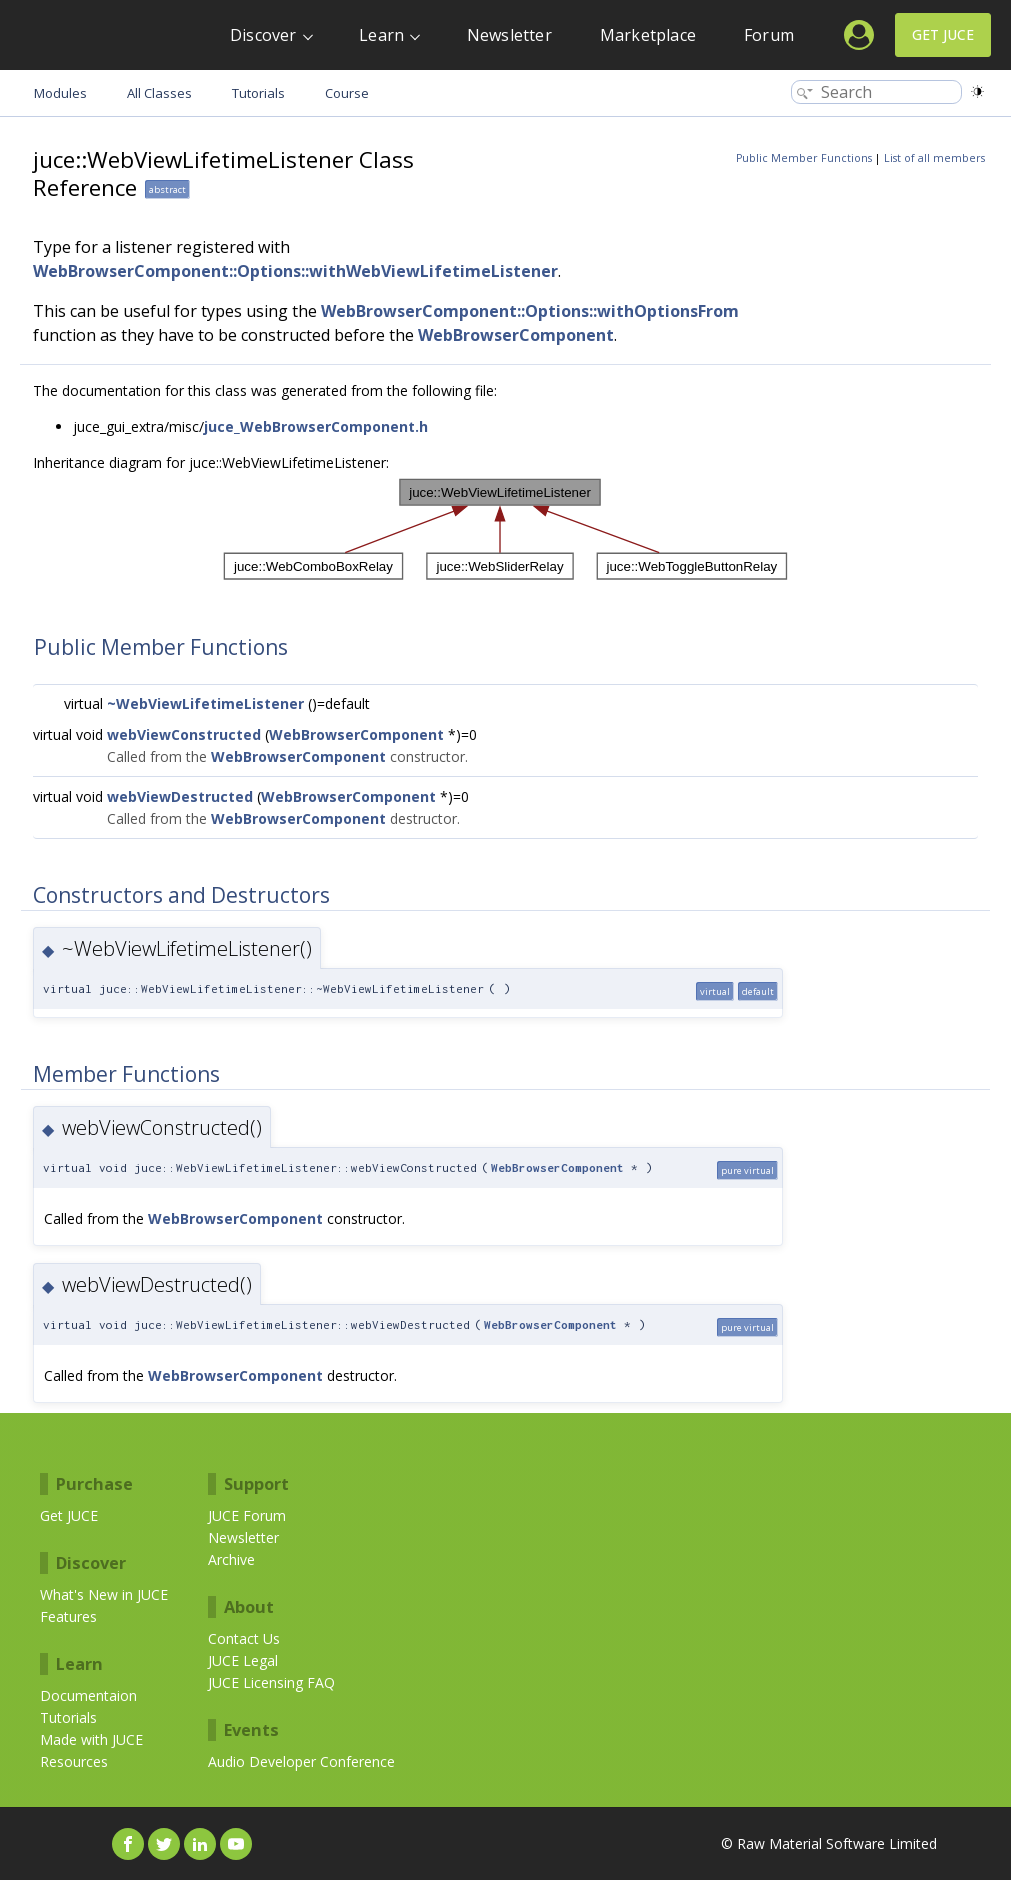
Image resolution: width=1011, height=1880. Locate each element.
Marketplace (648, 35)
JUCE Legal (243, 1660)
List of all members (934, 158)
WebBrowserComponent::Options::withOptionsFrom (530, 311)
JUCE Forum (247, 1515)
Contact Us (244, 1638)
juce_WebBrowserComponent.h (316, 426)
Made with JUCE (91, 1739)
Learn (381, 35)
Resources (74, 1761)
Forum (769, 35)
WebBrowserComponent (516, 335)
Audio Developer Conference (301, 1761)
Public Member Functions (804, 158)
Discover (263, 35)
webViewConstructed (184, 734)
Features (68, 1616)
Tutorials (68, 1717)
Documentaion (88, 1695)
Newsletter (509, 35)
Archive (231, 1559)
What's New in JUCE (104, 1594)
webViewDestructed (180, 796)
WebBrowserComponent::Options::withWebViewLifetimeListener (295, 271)
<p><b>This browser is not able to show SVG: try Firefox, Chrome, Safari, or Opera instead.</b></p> (506, 529)
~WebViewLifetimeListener (205, 703)
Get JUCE (943, 34)
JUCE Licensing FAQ (271, 1682)
